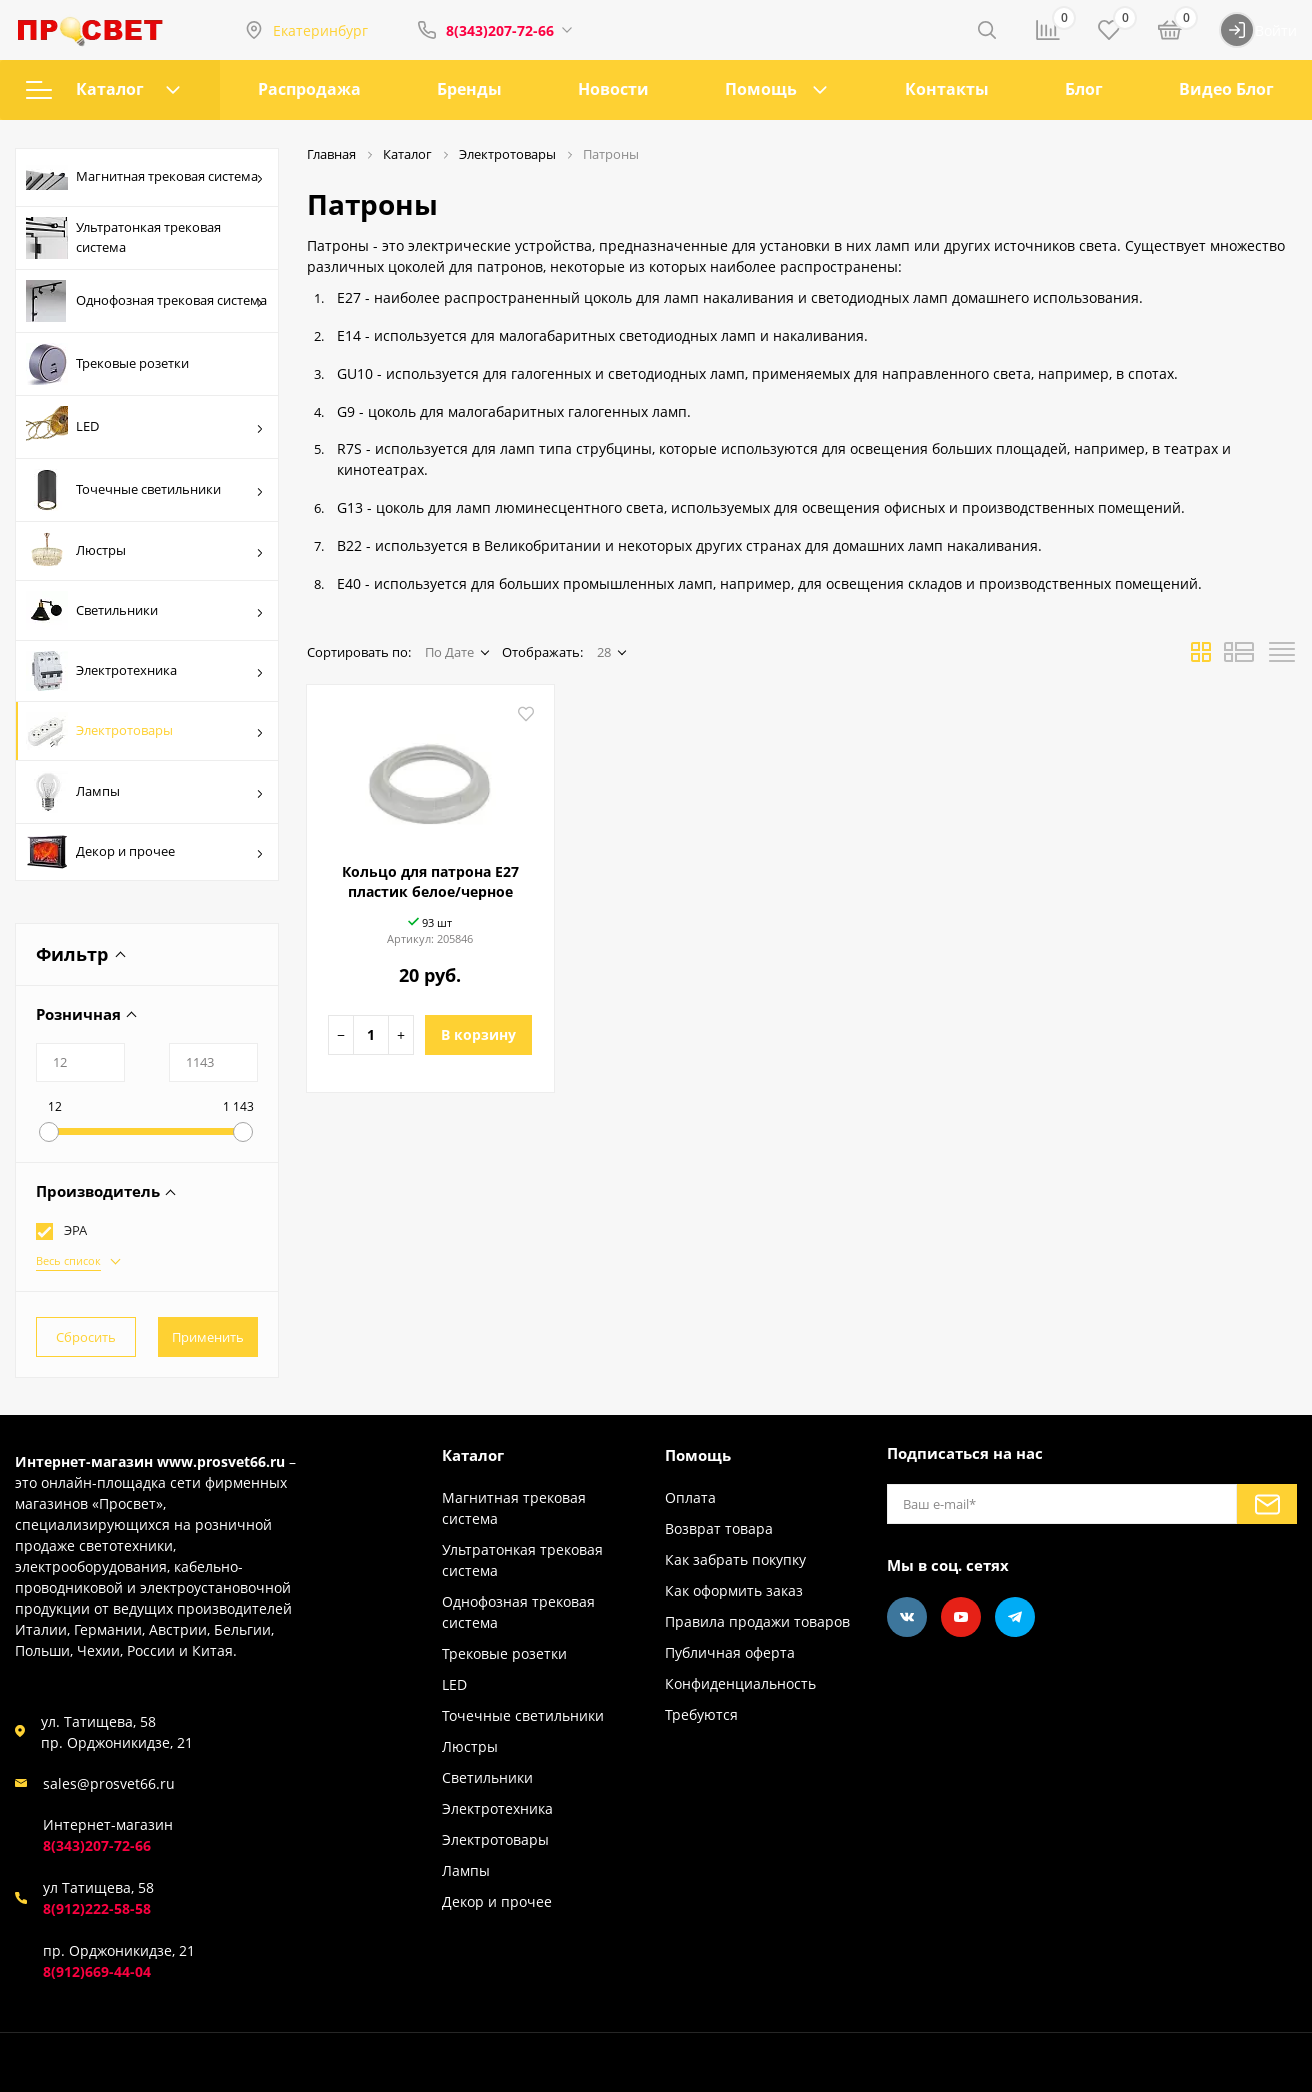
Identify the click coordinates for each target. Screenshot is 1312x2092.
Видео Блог (1226, 89)
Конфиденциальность (740, 1683)
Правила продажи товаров (757, 1621)
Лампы (145, 792)
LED (145, 427)
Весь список (68, 1260)
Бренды (469, 89)
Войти (1258, 30)
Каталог (103, 89)
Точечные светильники (145, 490)
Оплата (690, 1497)
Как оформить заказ (734, 1590)
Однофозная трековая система (146, 301)
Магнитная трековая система (145, 178)
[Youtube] (961, 1617)
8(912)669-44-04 (97, 1971)
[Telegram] (1015, 1617)
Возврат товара (719, 1528)
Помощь (761, 89)
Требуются (701, 1714)
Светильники (145, 610)
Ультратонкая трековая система (123, 238)
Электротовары (145, 731)
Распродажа (309, 89)
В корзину (478, 1034)
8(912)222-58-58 (97, 1908)
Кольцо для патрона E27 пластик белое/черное (430, 881)
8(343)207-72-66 (500, 30)
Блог (1084, 89)
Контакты (947, 89)
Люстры (145, 551)
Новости (613, 89)
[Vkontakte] (907, 1617)
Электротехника (145, 671)
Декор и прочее (145, 852)
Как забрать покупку (735, 1559)
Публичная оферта (730, 1652)
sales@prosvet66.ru (109, 1783)
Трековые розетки (107, 364)
